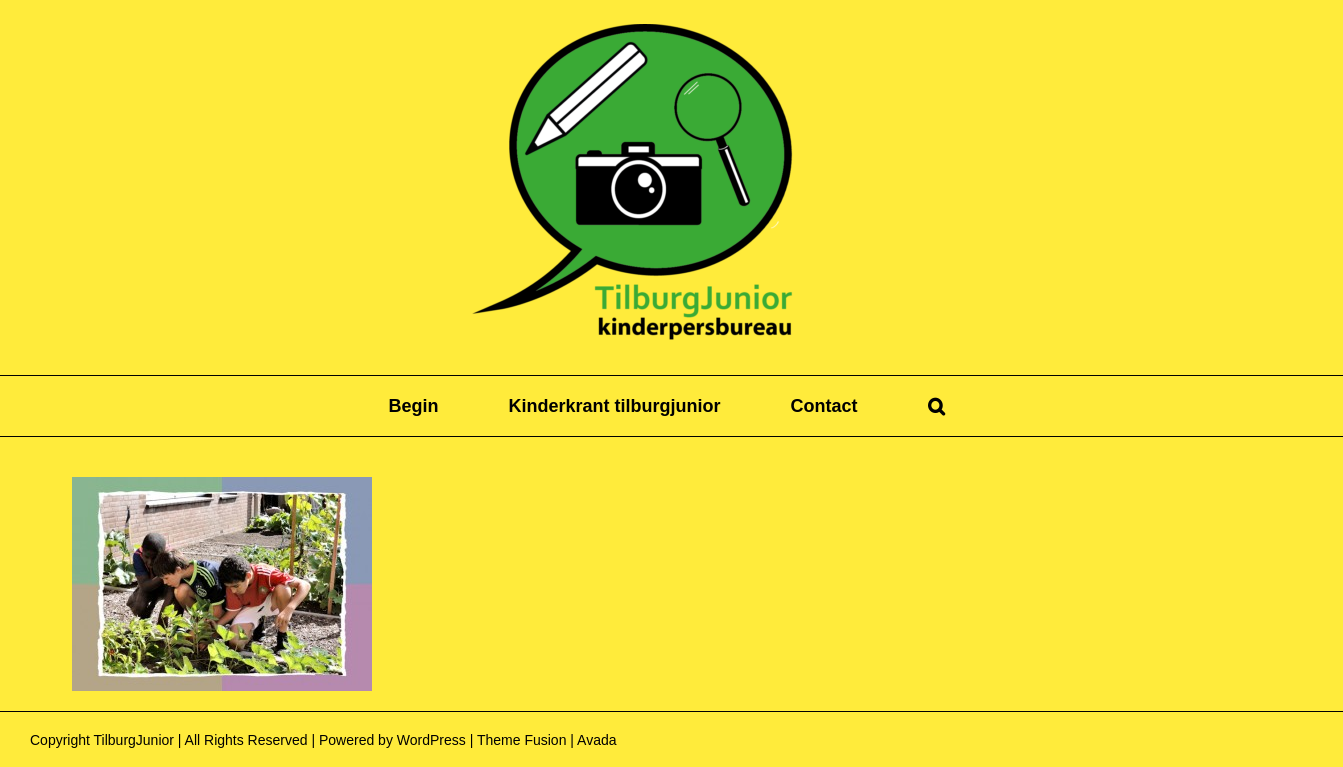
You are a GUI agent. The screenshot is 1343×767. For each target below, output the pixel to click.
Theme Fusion (521, 740)
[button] (936, 406)
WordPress (431, 740)
